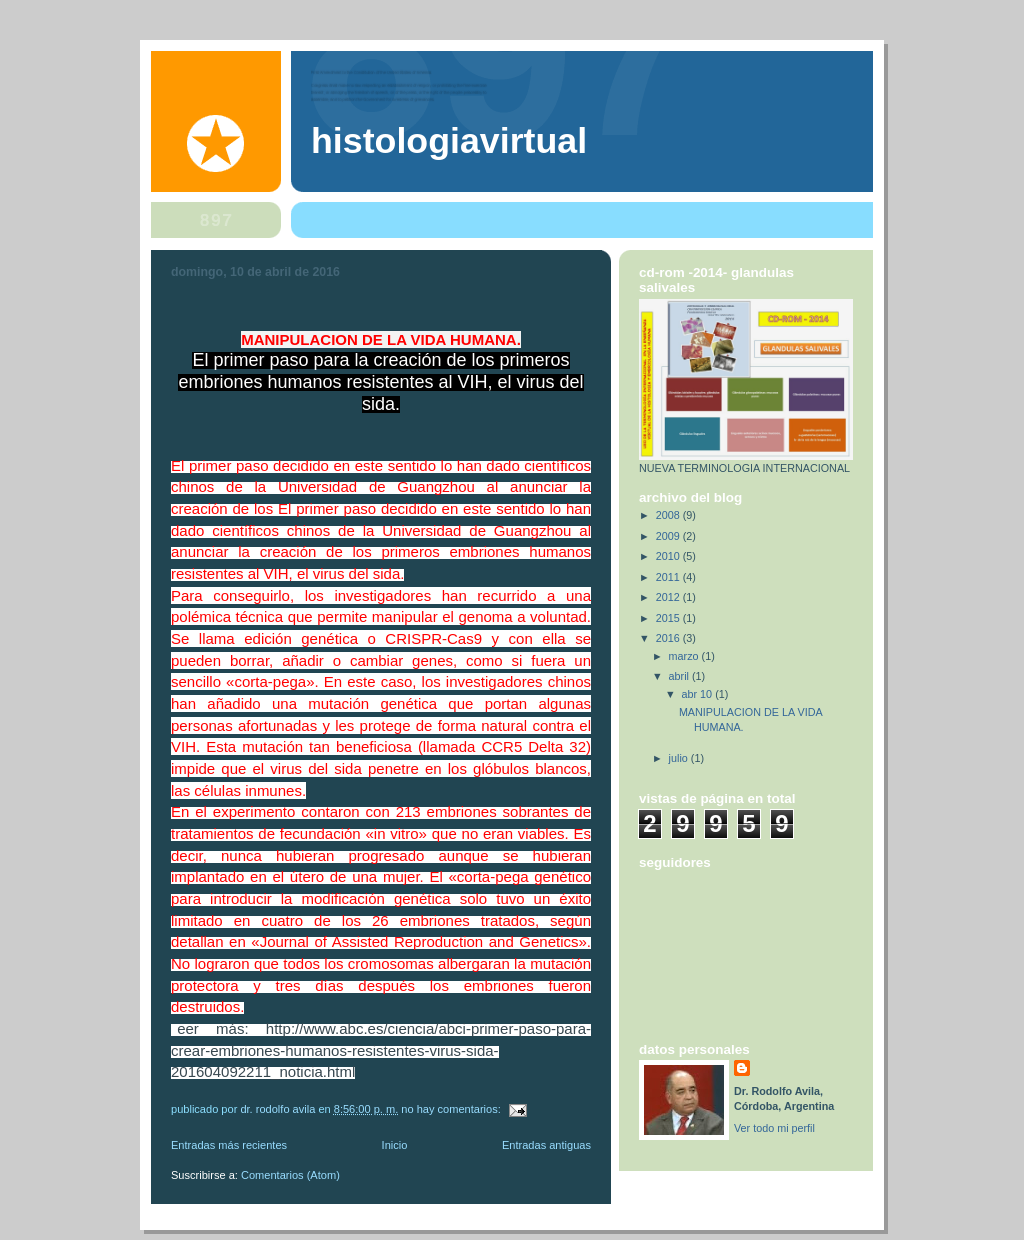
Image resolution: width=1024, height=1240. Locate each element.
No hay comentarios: (452, 1109)
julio (680, 758)
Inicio (395, 1145)
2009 (669, 536)
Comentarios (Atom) (290, 1175)
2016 (669, 638)
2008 (669, 515)
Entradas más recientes (229, 1145)
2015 (669, 618)
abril (680, 676)
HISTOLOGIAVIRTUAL (449, 141)
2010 (669, 556)
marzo (685, 656)
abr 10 (699, 694)
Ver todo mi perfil (774, 1128)
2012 (669, 597)
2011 (669, 577)
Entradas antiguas (546, 1145)
